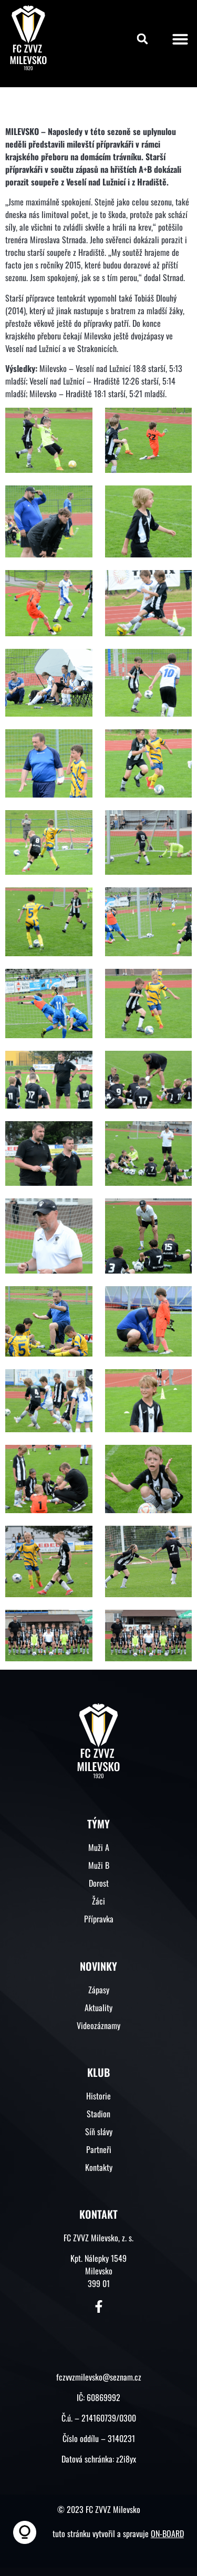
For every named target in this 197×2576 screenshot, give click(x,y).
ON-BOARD (167, 2533)
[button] (142, 39)
